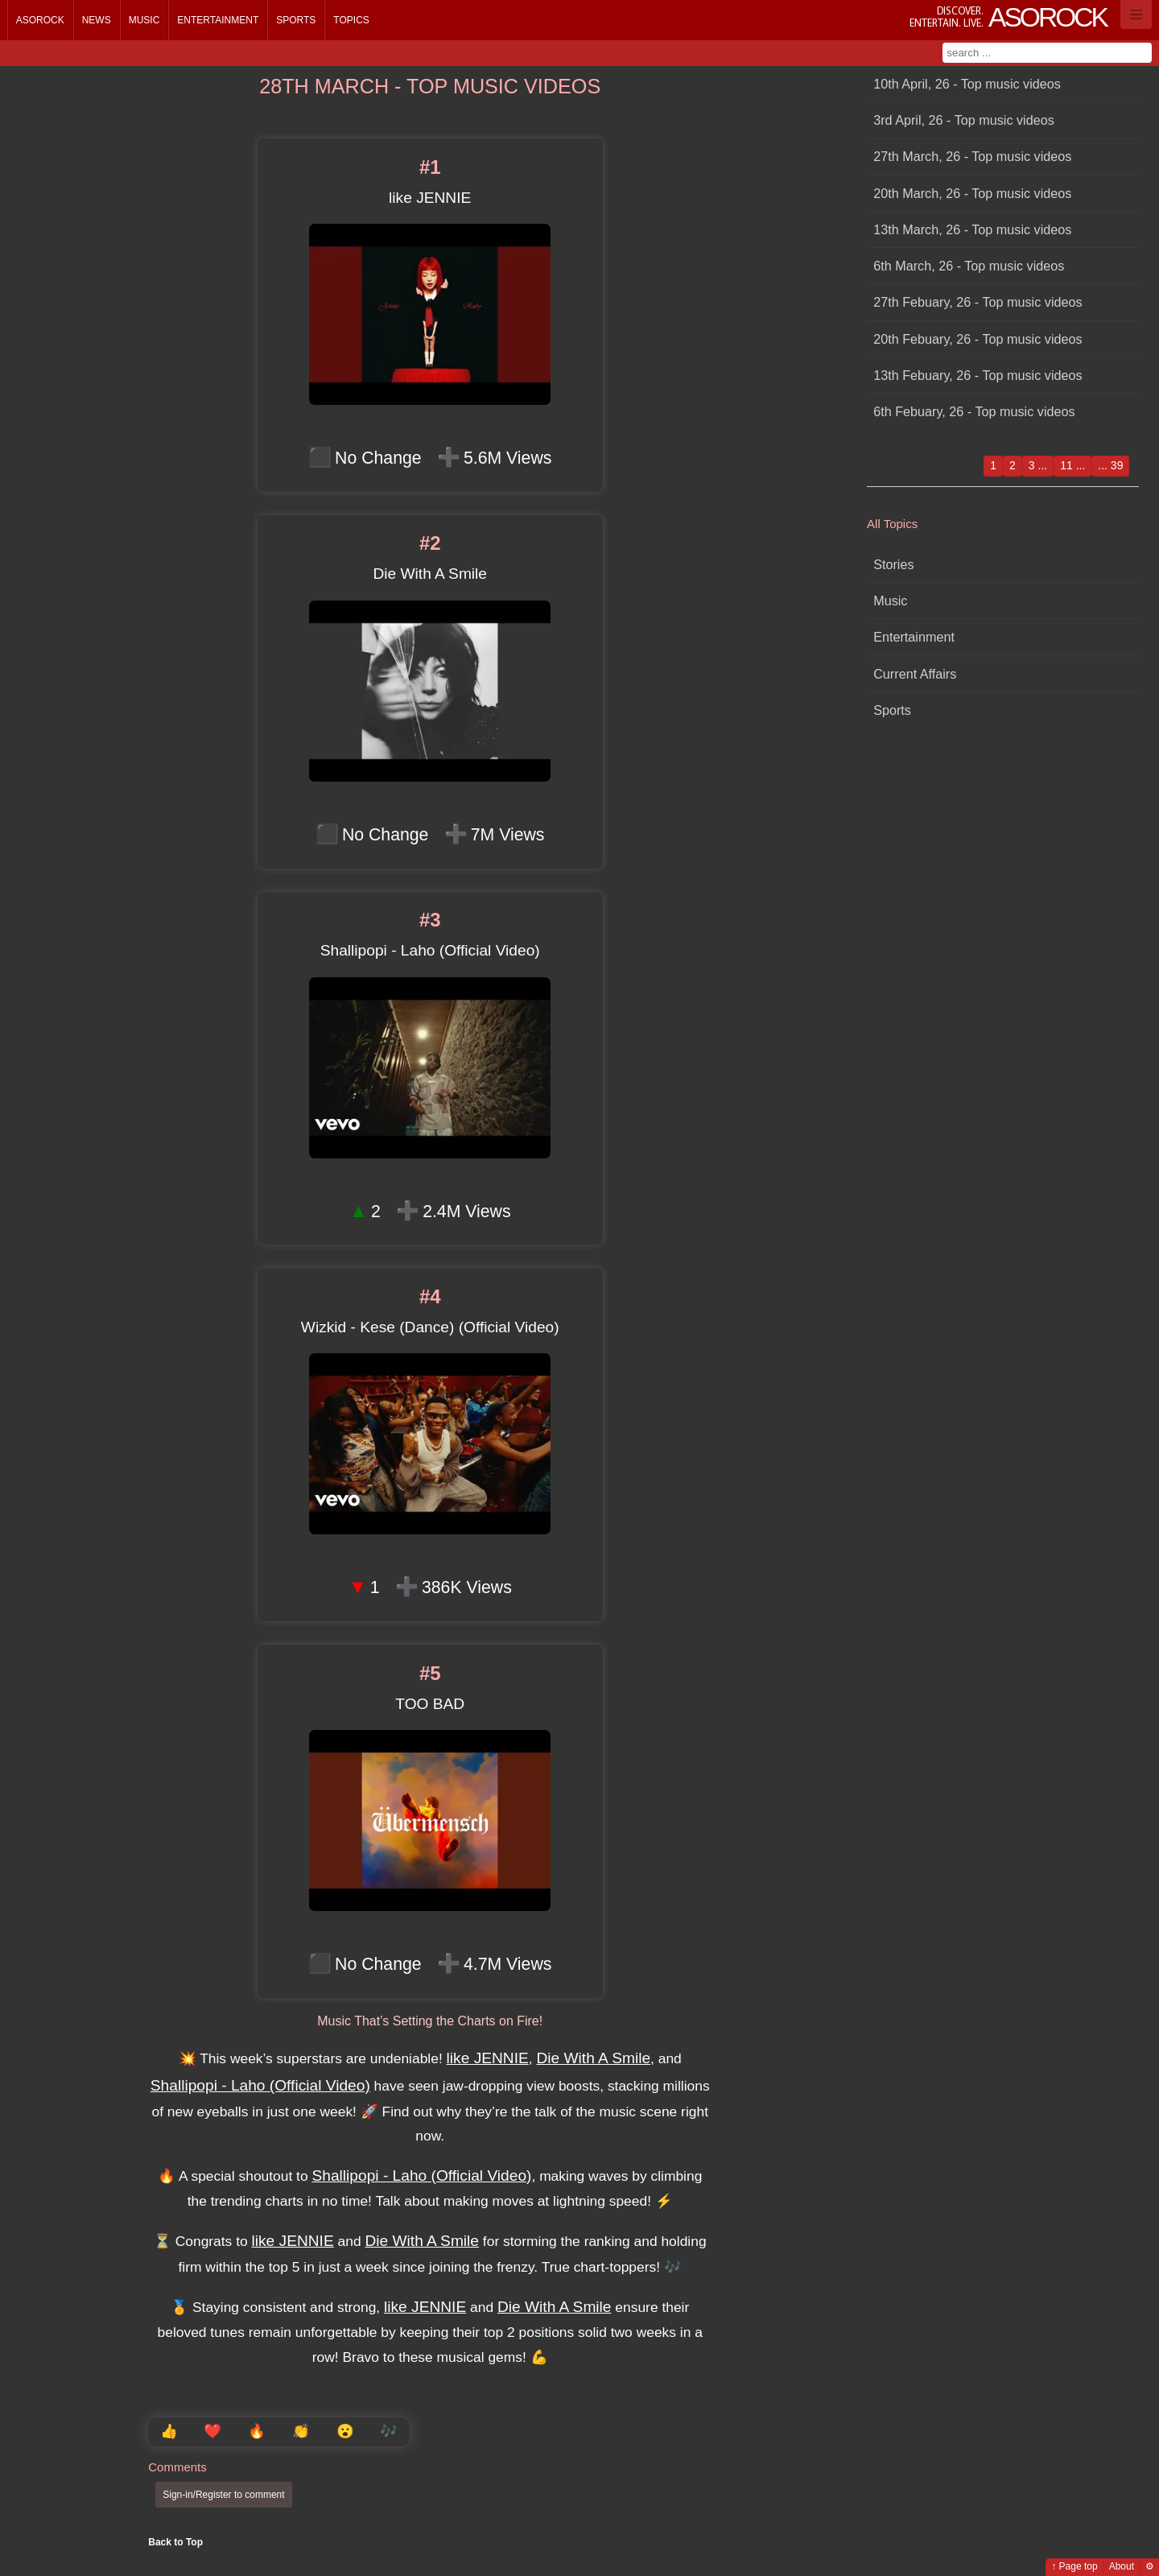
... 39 (1110, 465)
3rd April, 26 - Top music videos (963, 120)
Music (144, 20)
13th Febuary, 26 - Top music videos (977, 375)
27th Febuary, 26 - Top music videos (977, 302)
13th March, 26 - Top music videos (972, 229)
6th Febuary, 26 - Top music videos (973, 411)
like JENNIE (488, 2058)
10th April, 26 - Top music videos (967, 83)
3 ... (1038, 465)
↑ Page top (1074, 2566)
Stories (893, 564)
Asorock (40, 20)
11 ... (1072, 465)
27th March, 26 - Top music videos (972, 156)
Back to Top (175, 2542)
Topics (351, 20)
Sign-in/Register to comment (223, 2494)
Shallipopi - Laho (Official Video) (260, 2085)
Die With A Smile (593, 2058)
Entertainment (217, 20)
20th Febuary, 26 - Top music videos (977, 339)
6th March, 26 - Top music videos (968, 265)
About (1121, 2566)
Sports (296, 20)
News (96, 20)
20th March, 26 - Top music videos (972, 193)
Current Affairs (914, 674)
